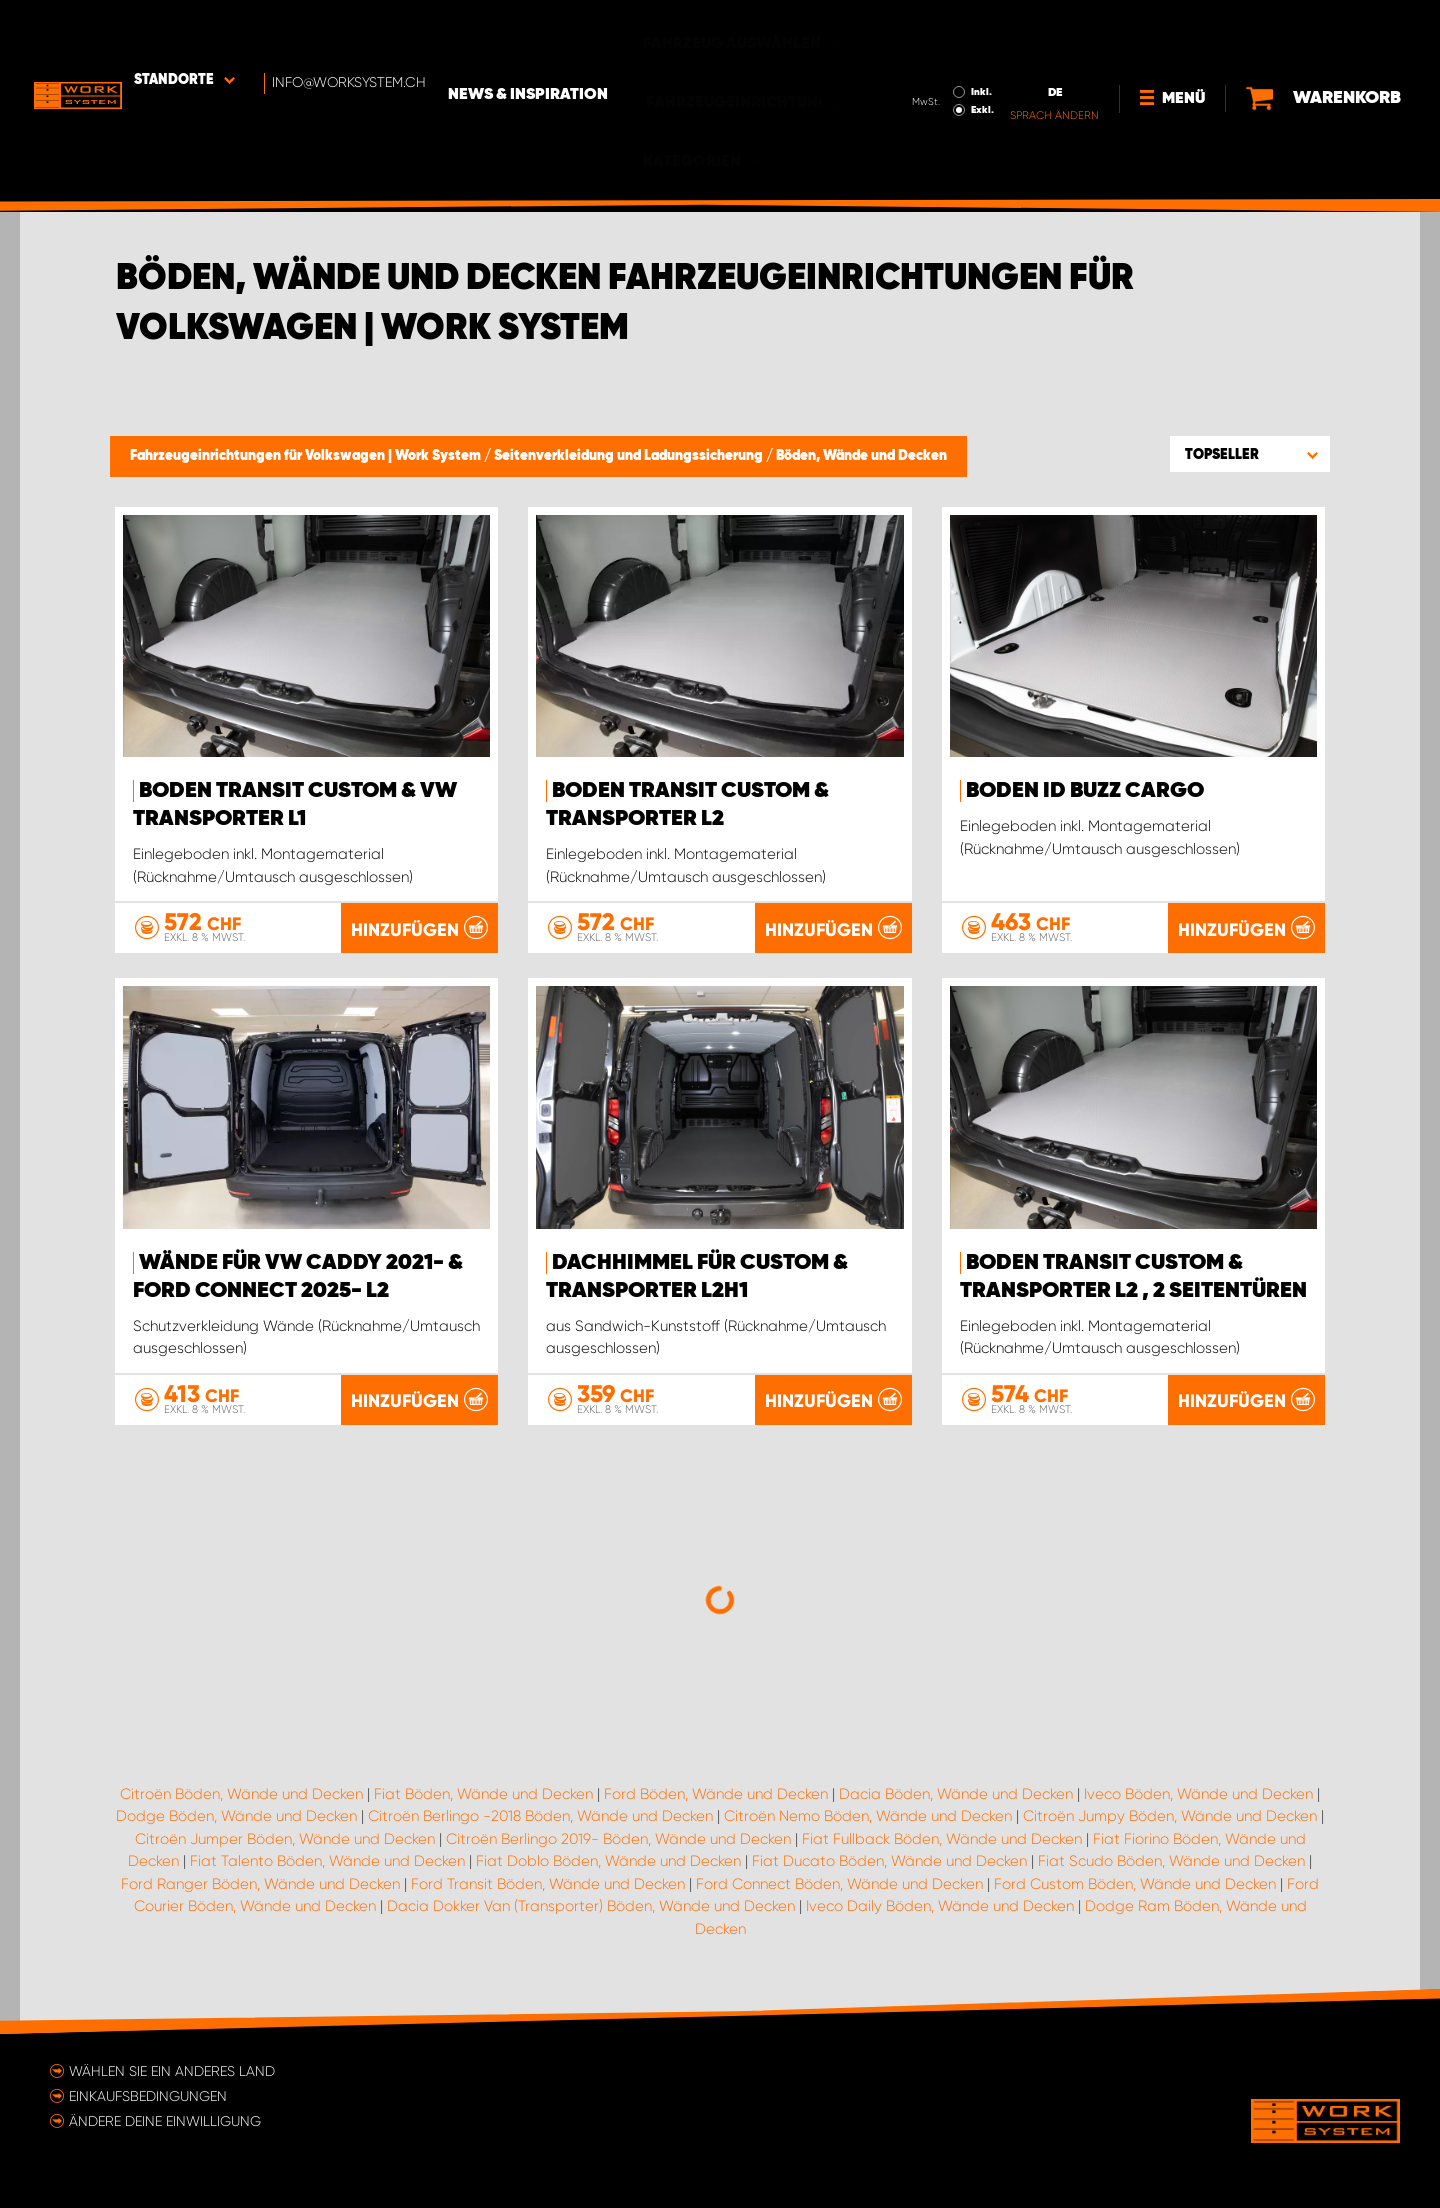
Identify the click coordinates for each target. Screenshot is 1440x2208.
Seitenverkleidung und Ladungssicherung (630, 456)
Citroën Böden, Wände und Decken (241, 1793)
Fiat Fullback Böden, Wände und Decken (942, 1838)
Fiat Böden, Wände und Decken (483, 1793)
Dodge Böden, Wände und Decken (236, 1815)
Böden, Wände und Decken (861, 456)
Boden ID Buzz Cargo (1085, 791)
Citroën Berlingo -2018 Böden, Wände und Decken (540, 1815)
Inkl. (975, 28)
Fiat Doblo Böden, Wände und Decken (608, 1860)
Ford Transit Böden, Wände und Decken (548, 1883)
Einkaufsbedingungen (148, 2095)
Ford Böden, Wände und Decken (716, 1793)
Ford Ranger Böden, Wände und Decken (260, 1883)
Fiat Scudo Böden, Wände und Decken (1171, 1860)
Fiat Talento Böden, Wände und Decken (327, 1860)
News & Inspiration (583, 31)
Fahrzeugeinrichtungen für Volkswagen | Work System (307, 456)
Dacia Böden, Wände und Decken (956, 1793)
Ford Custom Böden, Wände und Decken (1135, 1883)
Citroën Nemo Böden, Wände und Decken (868, 1815)
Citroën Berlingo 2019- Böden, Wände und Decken (618, 1838)
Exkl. (976, 46)
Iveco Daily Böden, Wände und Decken (940, 1905)
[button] (1250, 454)
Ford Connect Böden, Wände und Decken (839, 1883)
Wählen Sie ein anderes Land (172, 2070)
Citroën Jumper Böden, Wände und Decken (285, 1838)
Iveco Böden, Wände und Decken (1198, 1793)
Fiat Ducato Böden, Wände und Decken (889, 1860)
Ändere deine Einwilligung (165, 2120)
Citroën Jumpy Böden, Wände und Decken (1170, 1815)
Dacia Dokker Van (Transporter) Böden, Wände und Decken (591, 1905)
